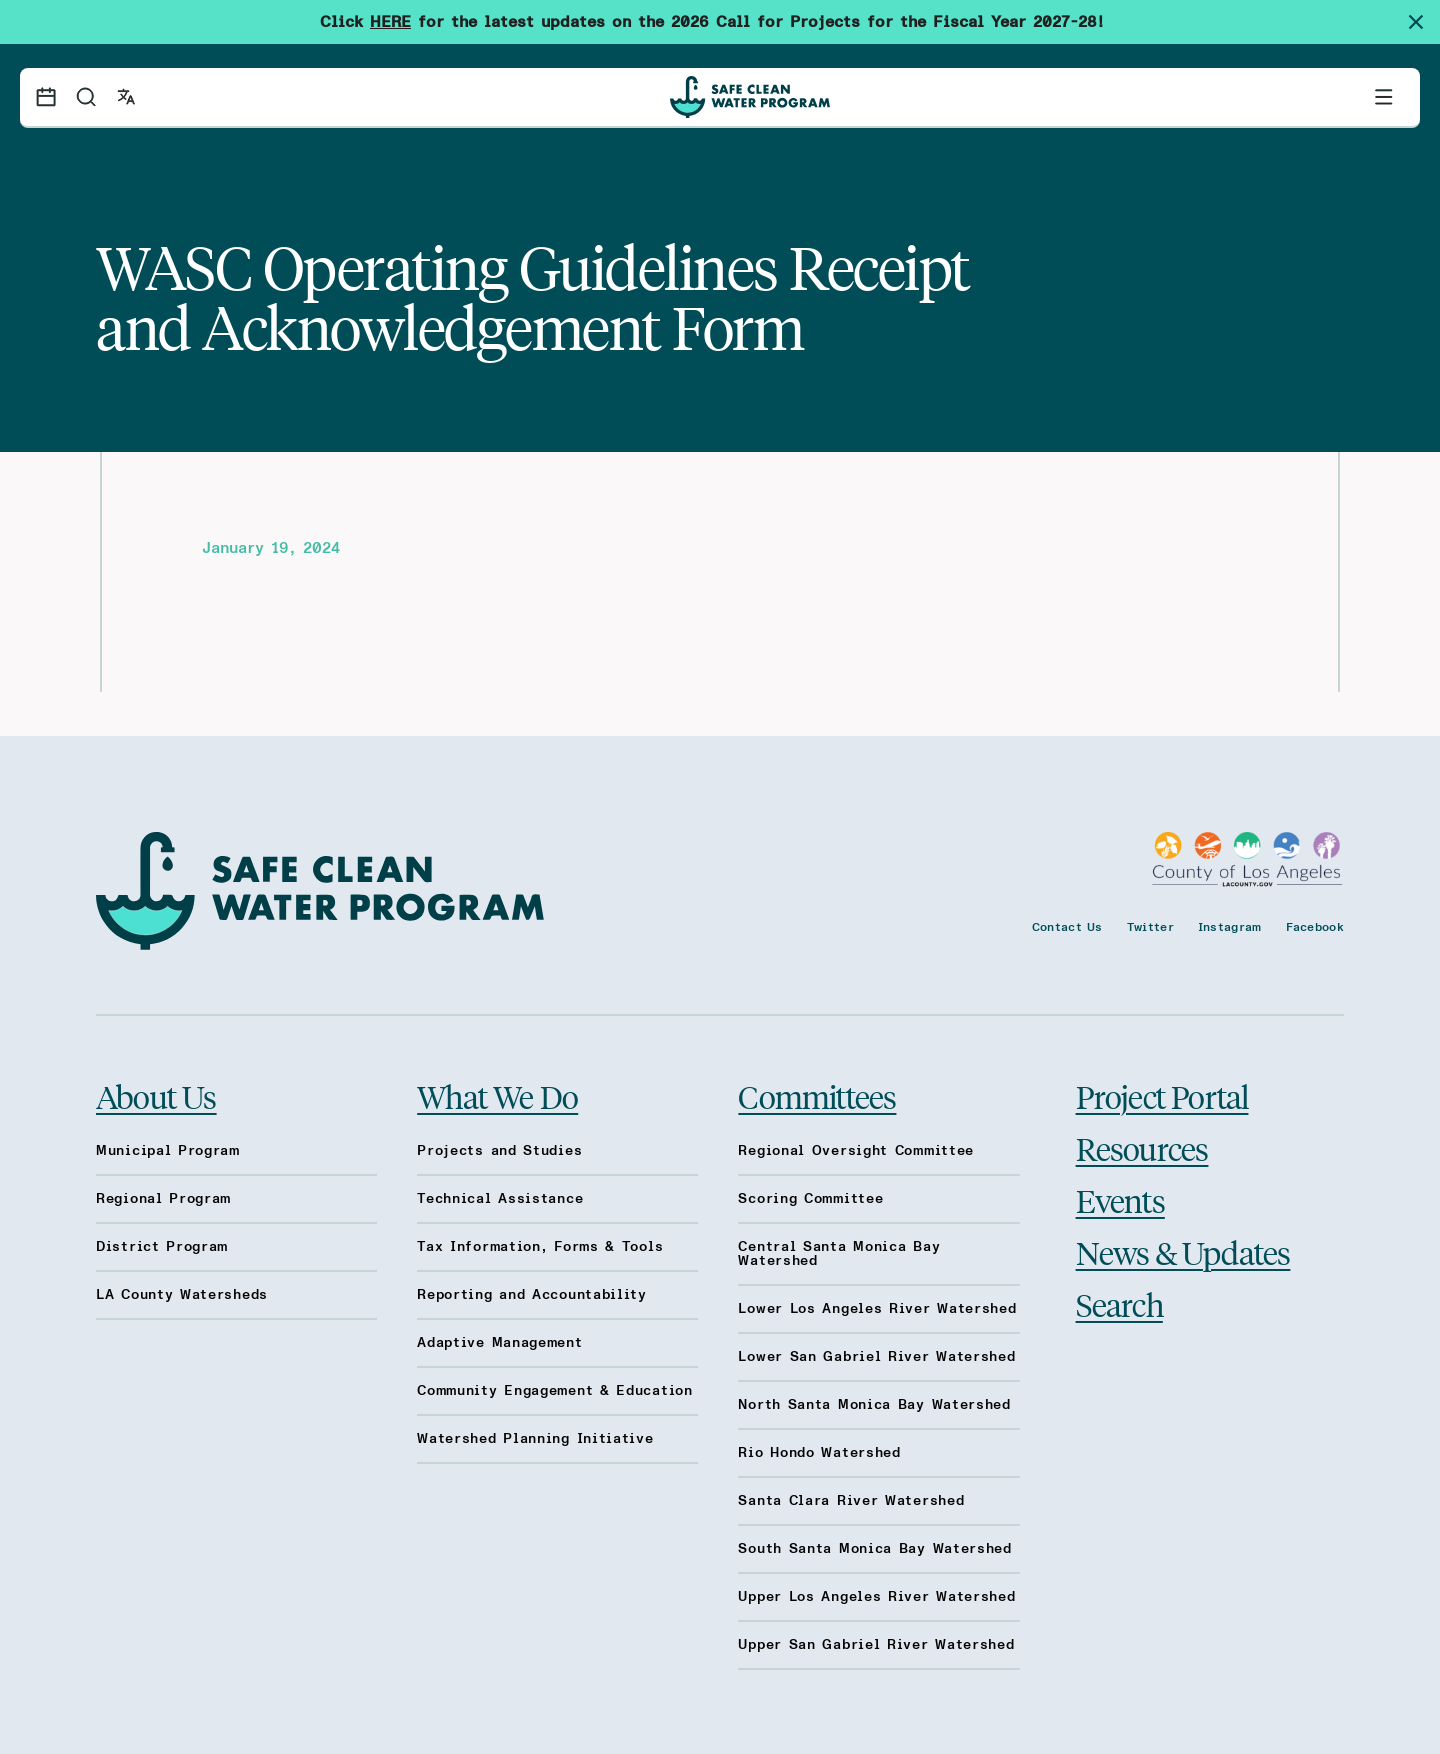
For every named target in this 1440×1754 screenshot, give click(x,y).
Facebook (1315, 927)
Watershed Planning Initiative (535, 1439)
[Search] (86, 97)
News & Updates (1183, 1252)
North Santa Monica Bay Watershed (874, 1405)
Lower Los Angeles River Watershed (877, 1309)
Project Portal (1162, 1096)
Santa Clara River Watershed (851, 1501)
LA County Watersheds (182, 1295)
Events (1120, 1200)
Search (1119, 1304)
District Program (162, 1247)
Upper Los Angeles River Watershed (876, 1597)
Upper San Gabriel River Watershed (876, 1645)
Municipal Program (168, 1151)
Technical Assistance (500, 1199)
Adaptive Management (499, 1343)
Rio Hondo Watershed (819, 1453)
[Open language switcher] (126, 97)
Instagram (1230, 927)
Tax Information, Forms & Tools (540, 1247)
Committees (817, 1096)
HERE (390, 22)
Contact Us (1067, 927)
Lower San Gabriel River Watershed (876, 1357)
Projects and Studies (499, 1151)
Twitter (1150, 927)
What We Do (497, 1096)
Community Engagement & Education (554, 1391)
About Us (156, 1096)
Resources (1142, 1148)
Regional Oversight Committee (856, 1151)
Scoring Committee (810, 1199)
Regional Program (163, 1199)
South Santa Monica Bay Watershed (874, 1549)
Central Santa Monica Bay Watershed (839, 1254)
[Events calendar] (46, 97)
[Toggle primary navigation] (1384, 97)
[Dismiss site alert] (1424, 22)
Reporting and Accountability (532, 1295)
